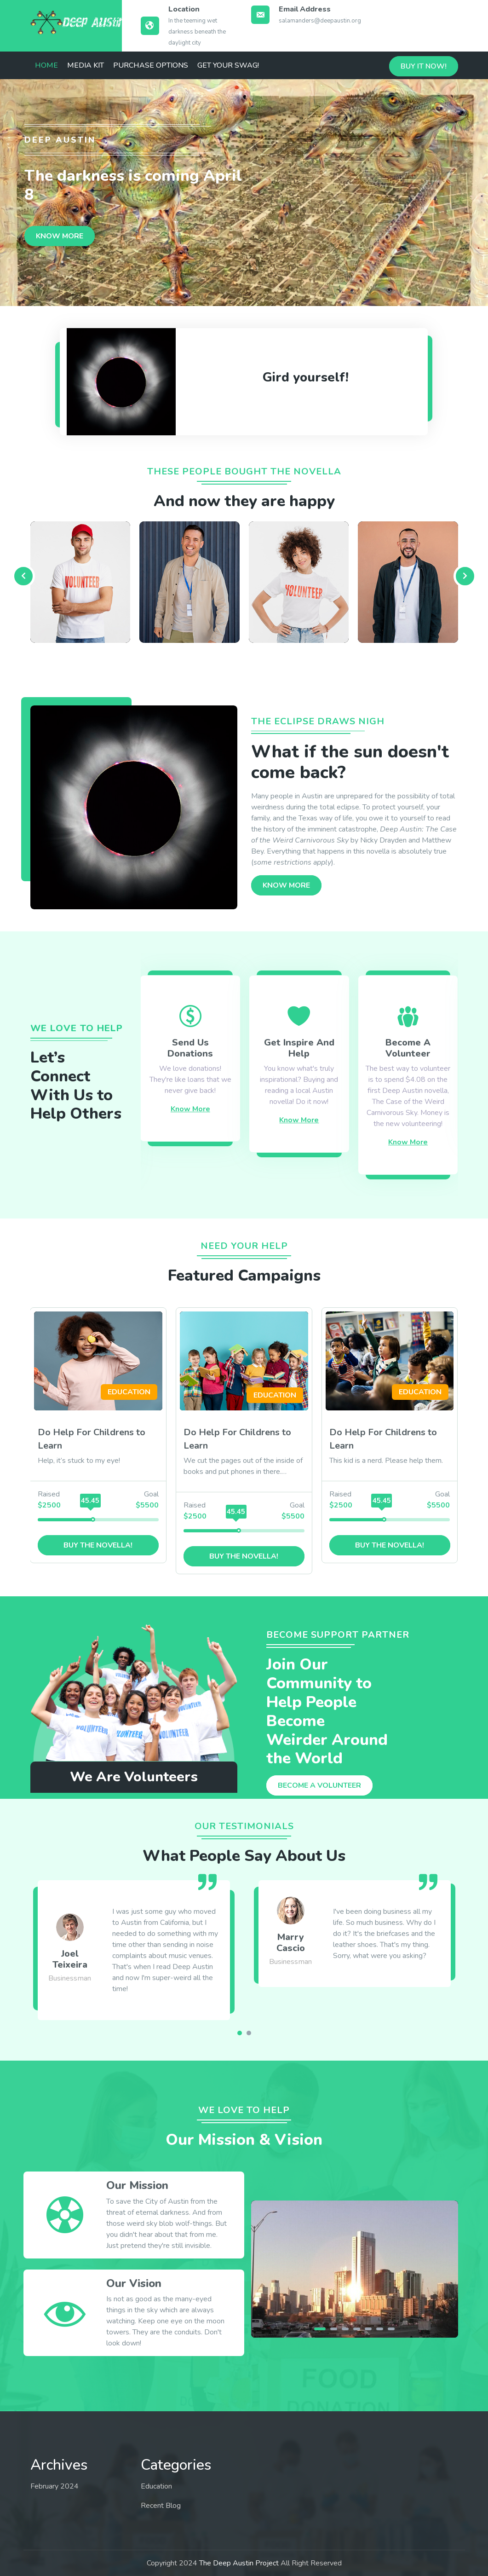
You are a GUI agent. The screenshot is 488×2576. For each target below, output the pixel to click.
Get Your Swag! (228, 65)
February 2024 (54, 2486)
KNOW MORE (59, 236)
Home (46, 65)
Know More (190, 1109)
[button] (239, 2033)
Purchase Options (150, 65)
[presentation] (23, 576)
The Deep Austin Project (239, 2563)
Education (156, 2486)
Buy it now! (424, 66)
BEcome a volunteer (319, 1785)
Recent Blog (161, 2506)
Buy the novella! (98, 1545)
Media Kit (85, 65)
